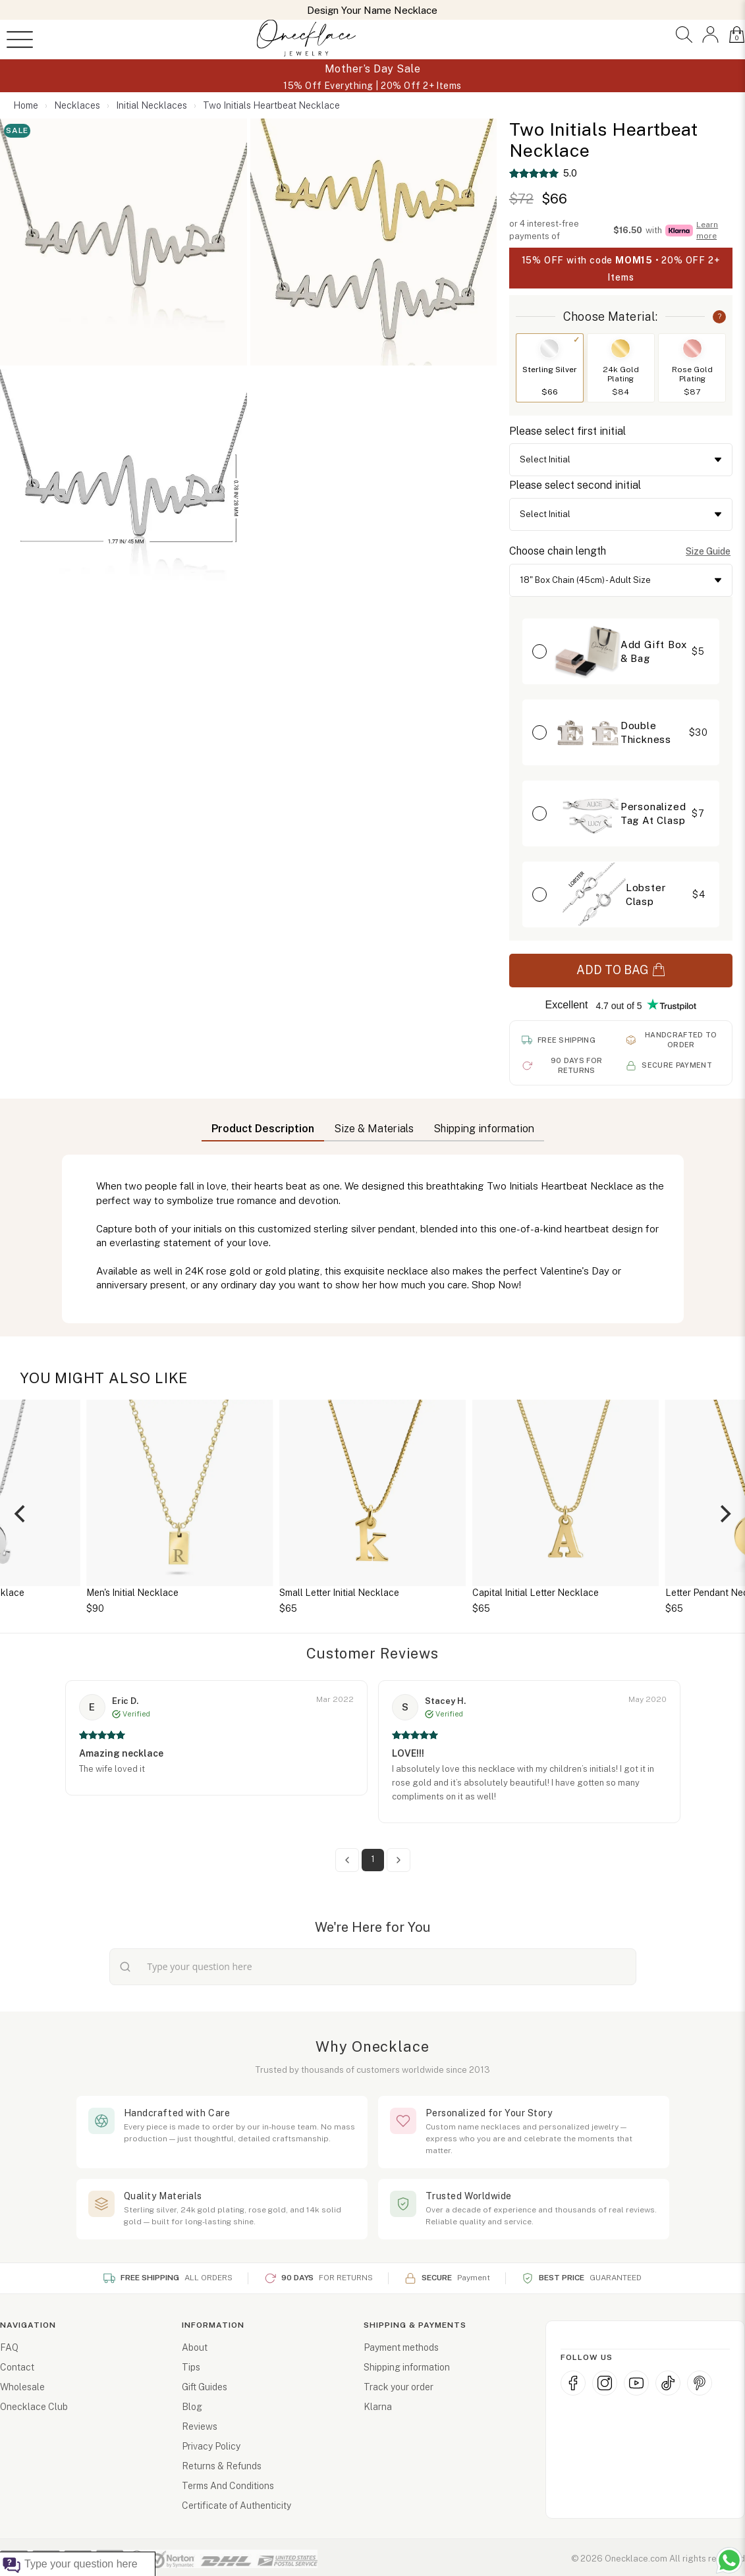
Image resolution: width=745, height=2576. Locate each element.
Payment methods (401, 2347)
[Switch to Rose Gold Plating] (692, 348)
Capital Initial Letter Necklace (535, 1592)
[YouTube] (636, 2383)
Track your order (398, 2387)
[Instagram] (604, 2383)
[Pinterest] (699, 2383)
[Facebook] (573, 2383)
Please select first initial (567, 431)
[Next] (723, 1513)
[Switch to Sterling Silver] (549, 348)
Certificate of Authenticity (236, 2505)
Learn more (707, 230)
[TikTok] (667, 2383)
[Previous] (21, 1513)
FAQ (9, 2347)
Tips (191, 2367)
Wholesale (22, 2387)
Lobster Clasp (646, 894)
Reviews (199, 2426)
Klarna (378, 2406)
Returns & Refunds (222, 2466)
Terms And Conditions (228, 2485)
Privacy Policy (211, 2446)
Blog (192, 2406)
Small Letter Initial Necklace (339, 1592)
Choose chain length (557, 551)
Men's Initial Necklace (132, 1592)
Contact (17, 2367)
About (194, 2347)
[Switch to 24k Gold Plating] (620, 348)
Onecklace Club (34, 2406)
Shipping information (407, 2367)
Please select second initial (575, 485)
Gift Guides (204, 2387)
